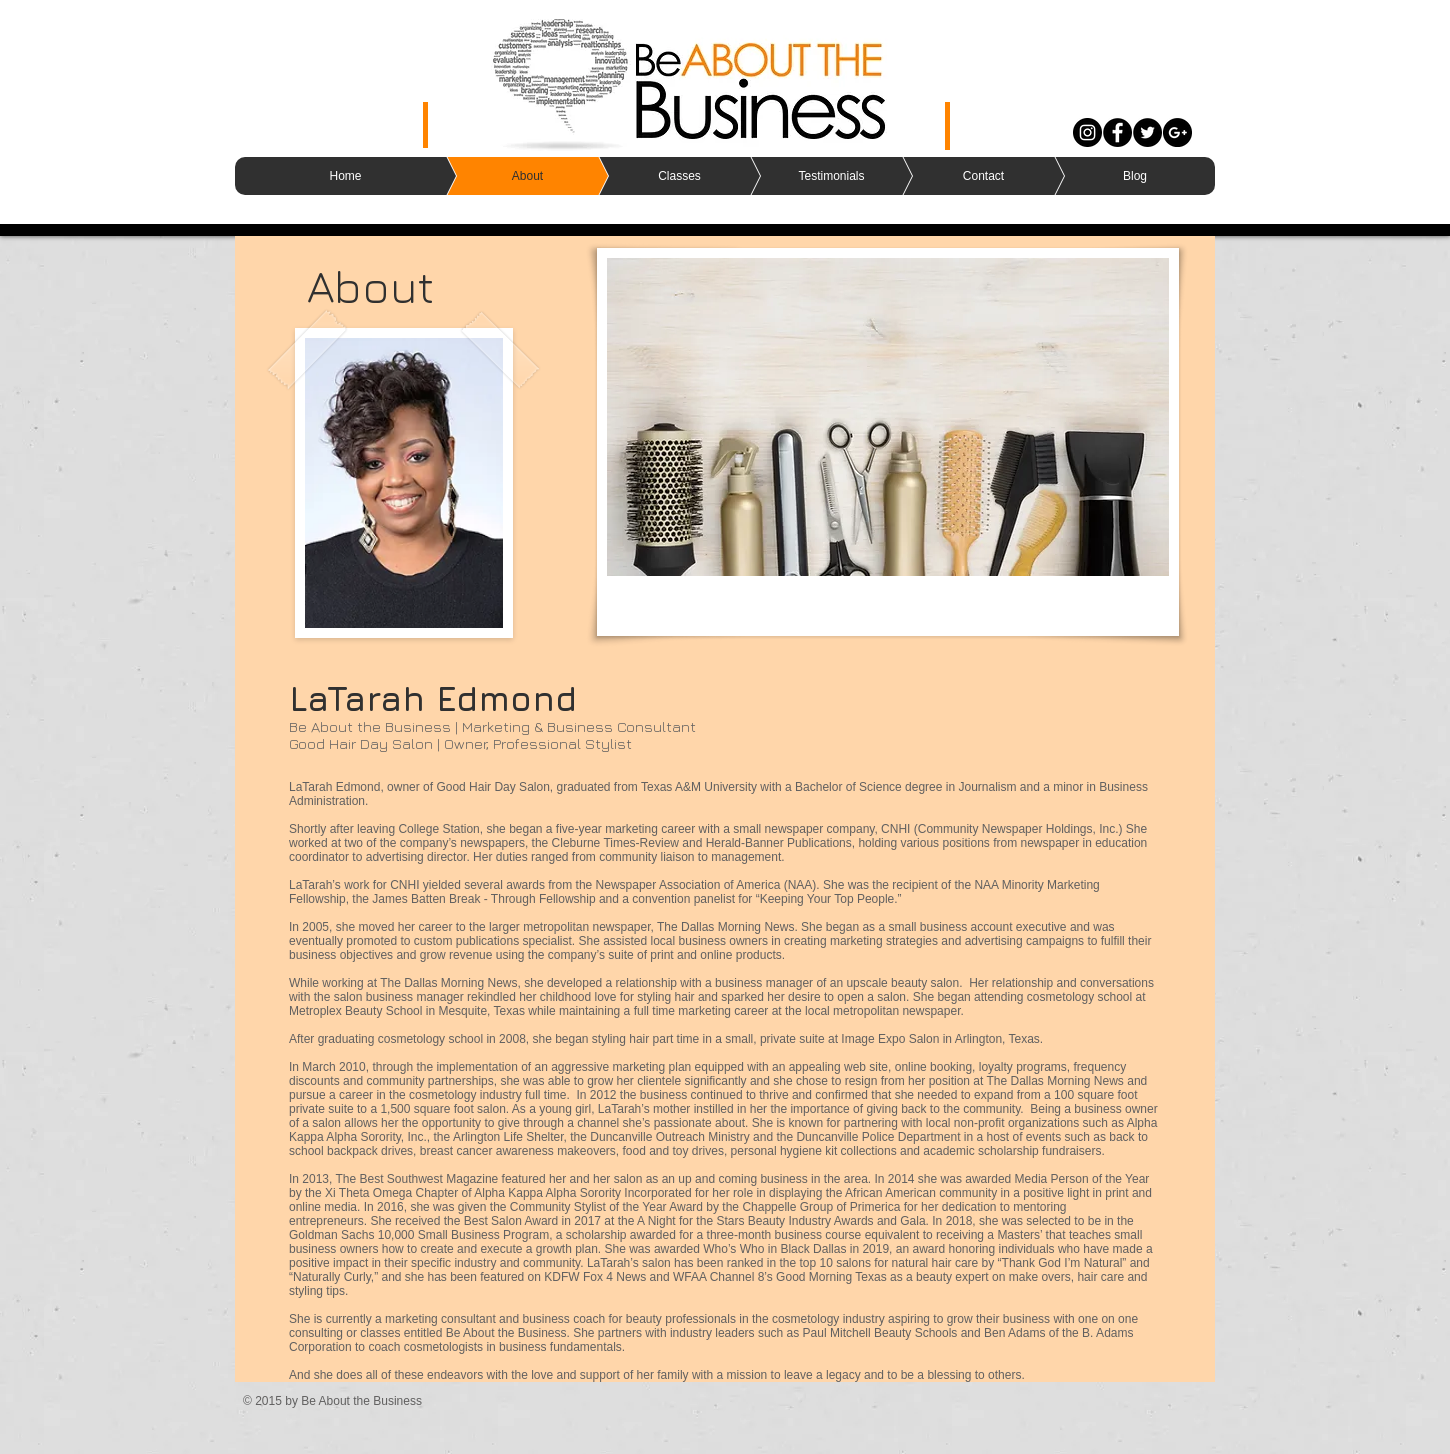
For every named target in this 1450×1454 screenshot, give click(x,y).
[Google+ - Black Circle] (1177, 132)
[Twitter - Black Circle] (1147, 132)
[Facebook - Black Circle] (1117, 132)
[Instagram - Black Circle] (1087, 132)
